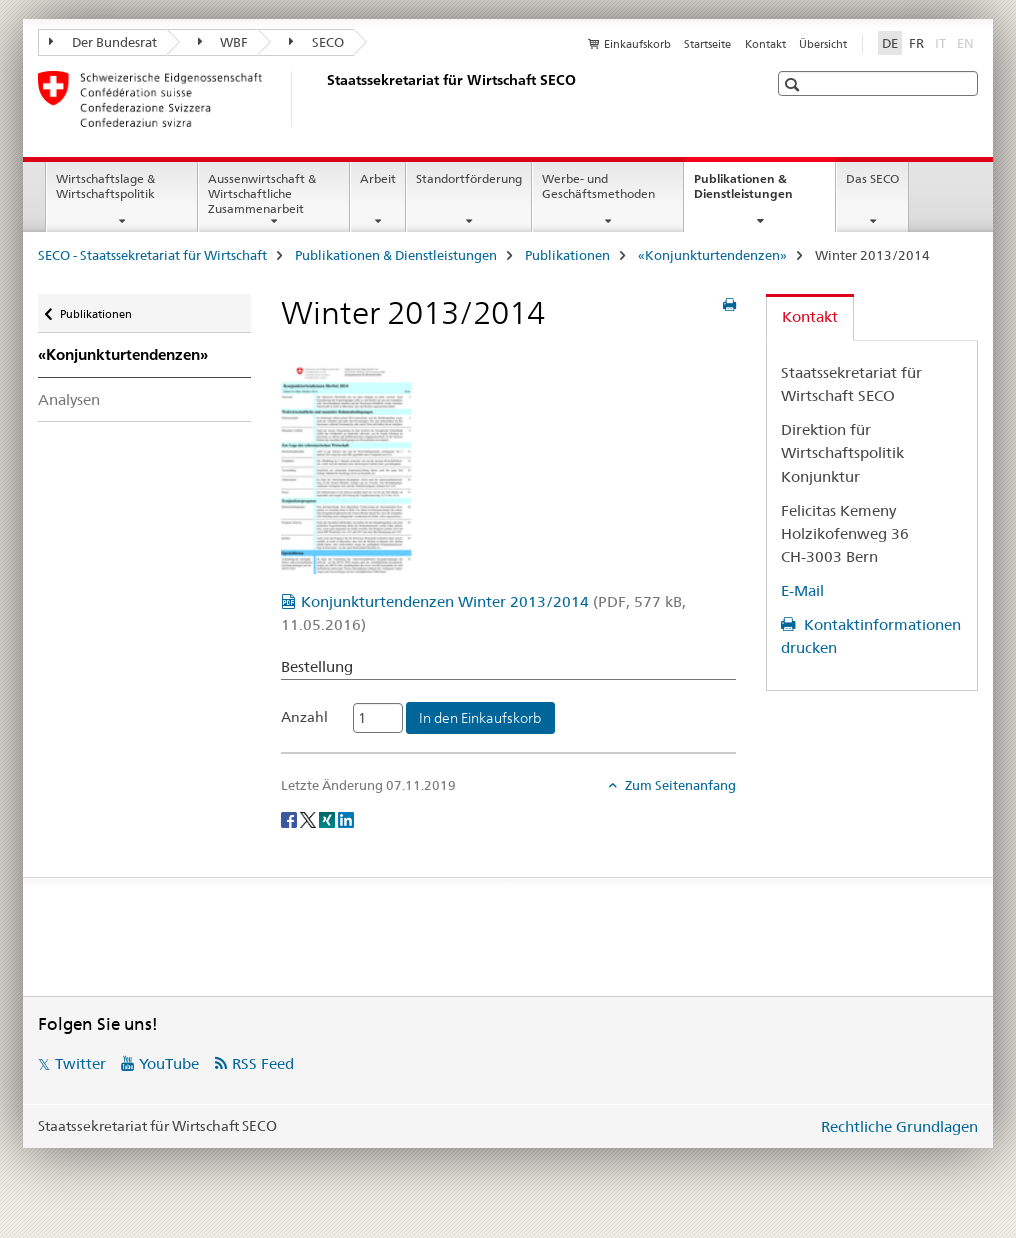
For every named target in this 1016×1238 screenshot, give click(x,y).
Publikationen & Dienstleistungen (764, 193)
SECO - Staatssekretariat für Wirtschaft (152, 255)
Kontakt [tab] (810, 316)
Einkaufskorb (637, 44)
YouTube (169, 1063)
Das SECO (872, 178)
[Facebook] (290, 818)
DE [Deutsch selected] (890, 43)
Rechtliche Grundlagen (899, 1126)
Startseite (707, 44)
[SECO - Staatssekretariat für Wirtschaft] (323, 99)
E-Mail (802, 590)
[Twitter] (309, 818)
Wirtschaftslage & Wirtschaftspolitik (105, 186)
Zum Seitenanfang (679, 785)
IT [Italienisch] (942, 42)
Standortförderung (469, 178)
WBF (223, 42)
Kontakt (765, 44)
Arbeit (378, 178)
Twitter (80, 1063)
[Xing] (328, 818)
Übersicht (823, 44)
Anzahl (304, 717)
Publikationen (567, 255)
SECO (316, 42)
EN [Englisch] (967, 42)
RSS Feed (263, 1063)
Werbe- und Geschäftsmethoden (598, 186)
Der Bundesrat (103, 42)
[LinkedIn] (346, 818)
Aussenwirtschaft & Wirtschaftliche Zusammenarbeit (262, 193)
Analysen (69, 399)
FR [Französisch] (916, 43)
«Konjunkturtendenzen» (712, 255)
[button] (794, 84)
